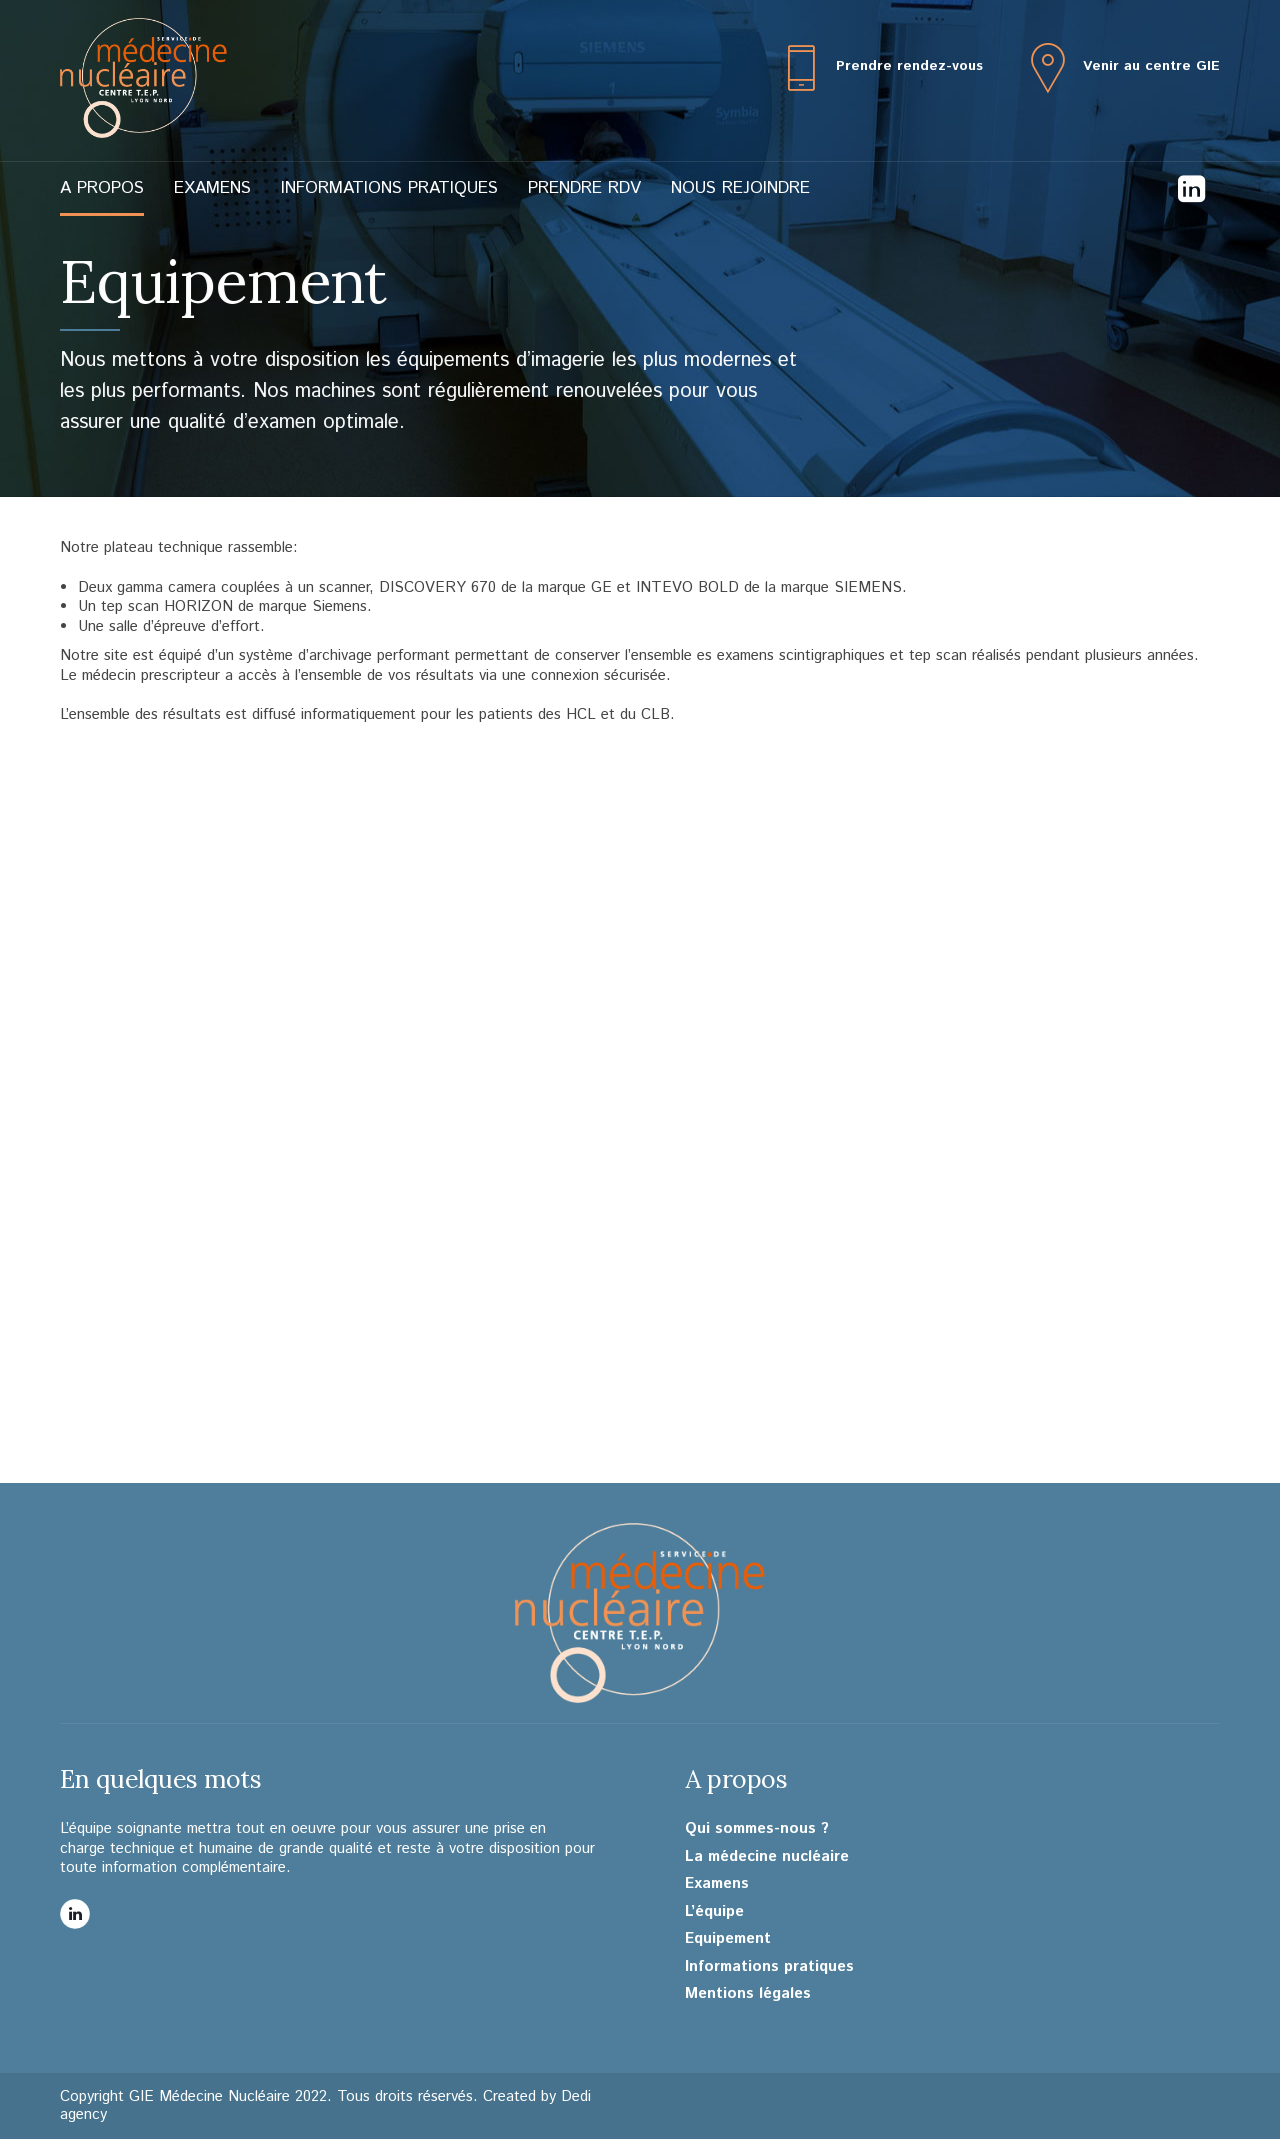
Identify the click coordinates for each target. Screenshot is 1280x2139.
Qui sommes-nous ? (757, 1829)
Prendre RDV (584, 188)
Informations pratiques (389, 188)
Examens (212, 188)
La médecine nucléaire (767, 1857)
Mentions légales (748, 1994)
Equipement (728, 1939)
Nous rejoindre (740, 188)
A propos (102, 188)
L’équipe (714, 1912)
